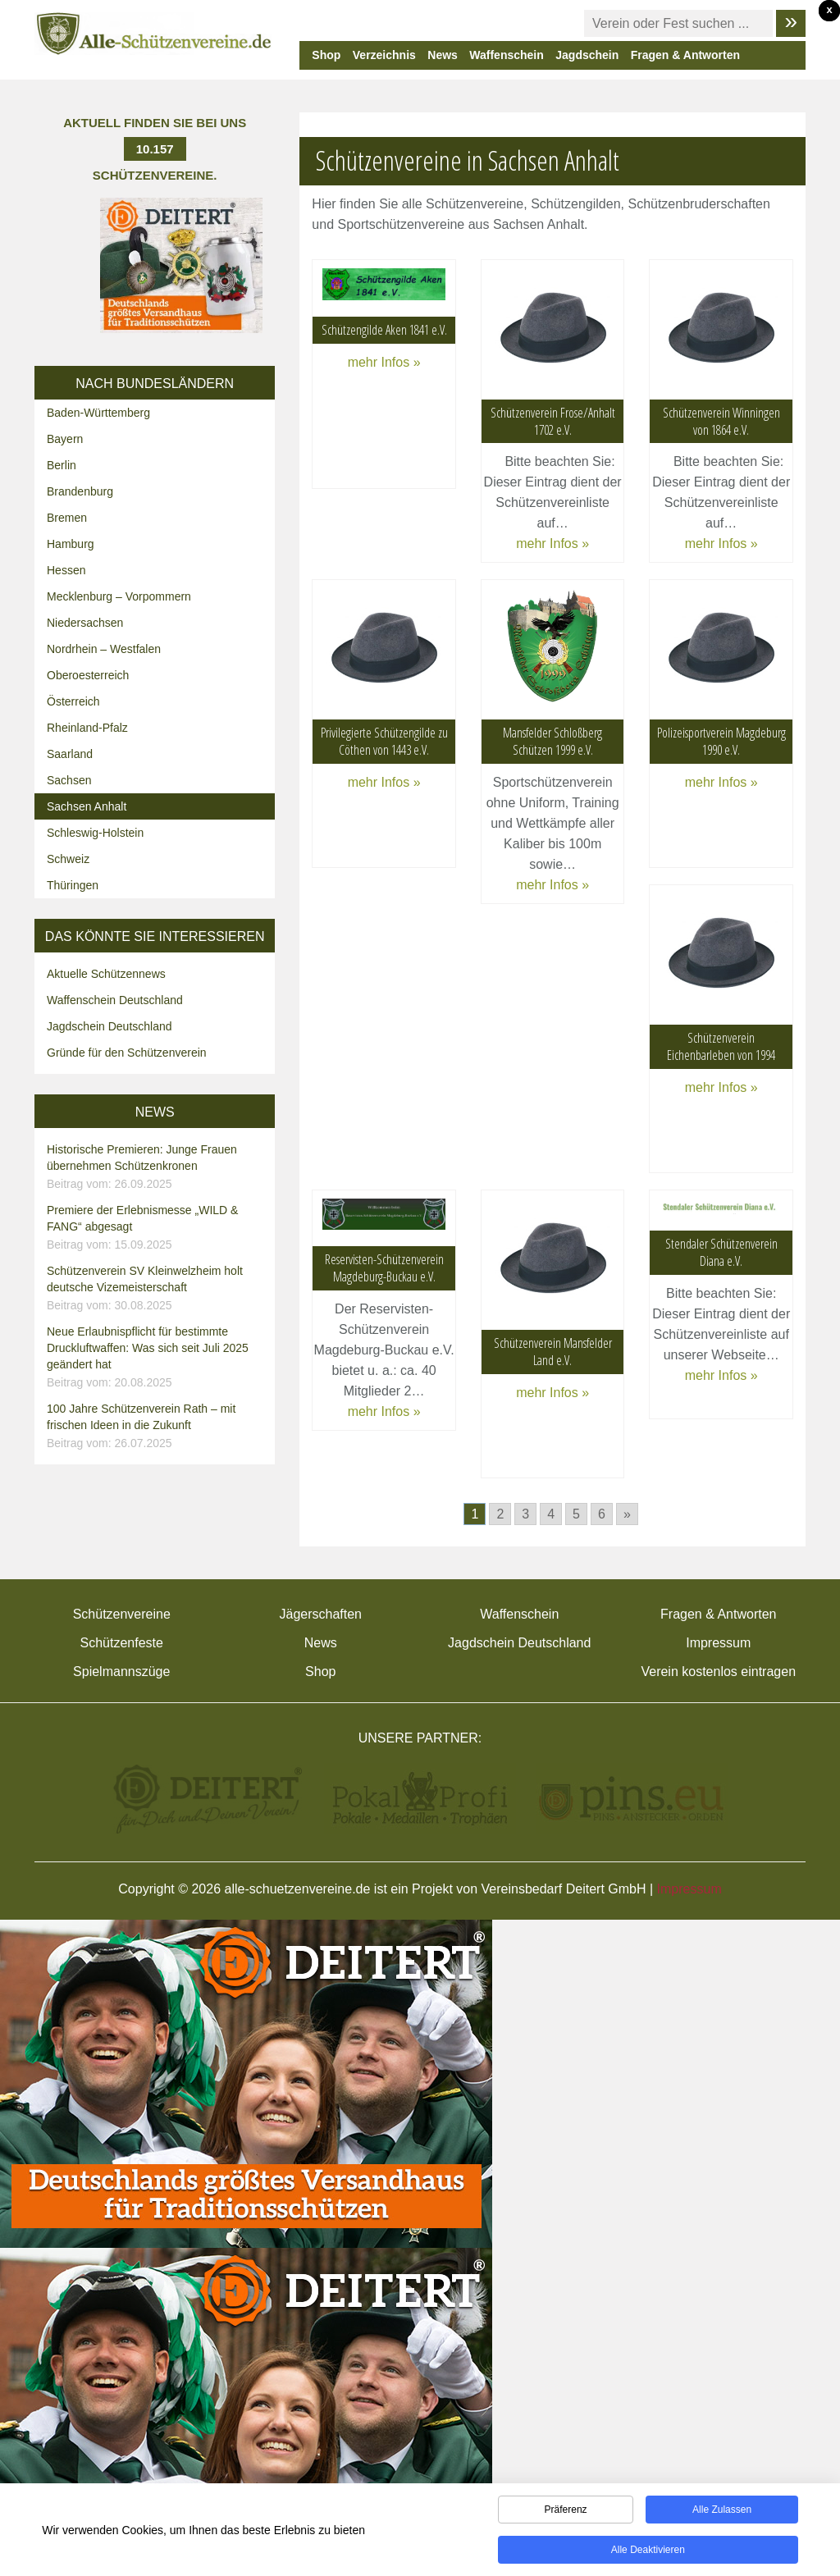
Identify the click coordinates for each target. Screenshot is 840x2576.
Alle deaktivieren (648, 2553)
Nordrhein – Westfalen (104, 648)
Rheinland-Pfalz (87, 727)
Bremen (67, 517)
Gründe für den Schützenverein (127, 1052)
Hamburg (70, 543)
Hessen (66, 570)
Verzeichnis (384, 55)
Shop (326, 55)
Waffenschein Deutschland (115, 1000)
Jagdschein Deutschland (109, 1026)
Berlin (61, 465)
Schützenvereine (122, 1614)
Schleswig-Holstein (95, 832)
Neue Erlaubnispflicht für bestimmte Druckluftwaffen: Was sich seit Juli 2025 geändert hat (157, 1358)
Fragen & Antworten (685, 55)
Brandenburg (80, 491)
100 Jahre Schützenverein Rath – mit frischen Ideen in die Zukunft (157, 1426)
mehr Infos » (384, 362)
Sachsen (69, 780)
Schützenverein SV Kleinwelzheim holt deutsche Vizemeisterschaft (157, 1288)
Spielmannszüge (121, 1672)
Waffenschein (506, 55)
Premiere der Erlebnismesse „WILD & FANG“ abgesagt (157, 1228)
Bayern (65, 438)
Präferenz (566, 2513)
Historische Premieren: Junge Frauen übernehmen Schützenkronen (157, 1167)
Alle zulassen (721, 2513)
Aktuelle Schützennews (106, 973)
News (442, 55)
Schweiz (68, 859)
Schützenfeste (121, 1643)
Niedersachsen (85, 622)
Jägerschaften (320, 1614)
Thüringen (72, 885)
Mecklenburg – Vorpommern (119, 596)
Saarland (70, 753)
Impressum (718, 1643)
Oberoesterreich (88, 675)
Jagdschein (587, 55)
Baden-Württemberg (98, 412)
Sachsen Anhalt (86, 806)
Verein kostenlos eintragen (718, 1672)
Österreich (73, 701)
